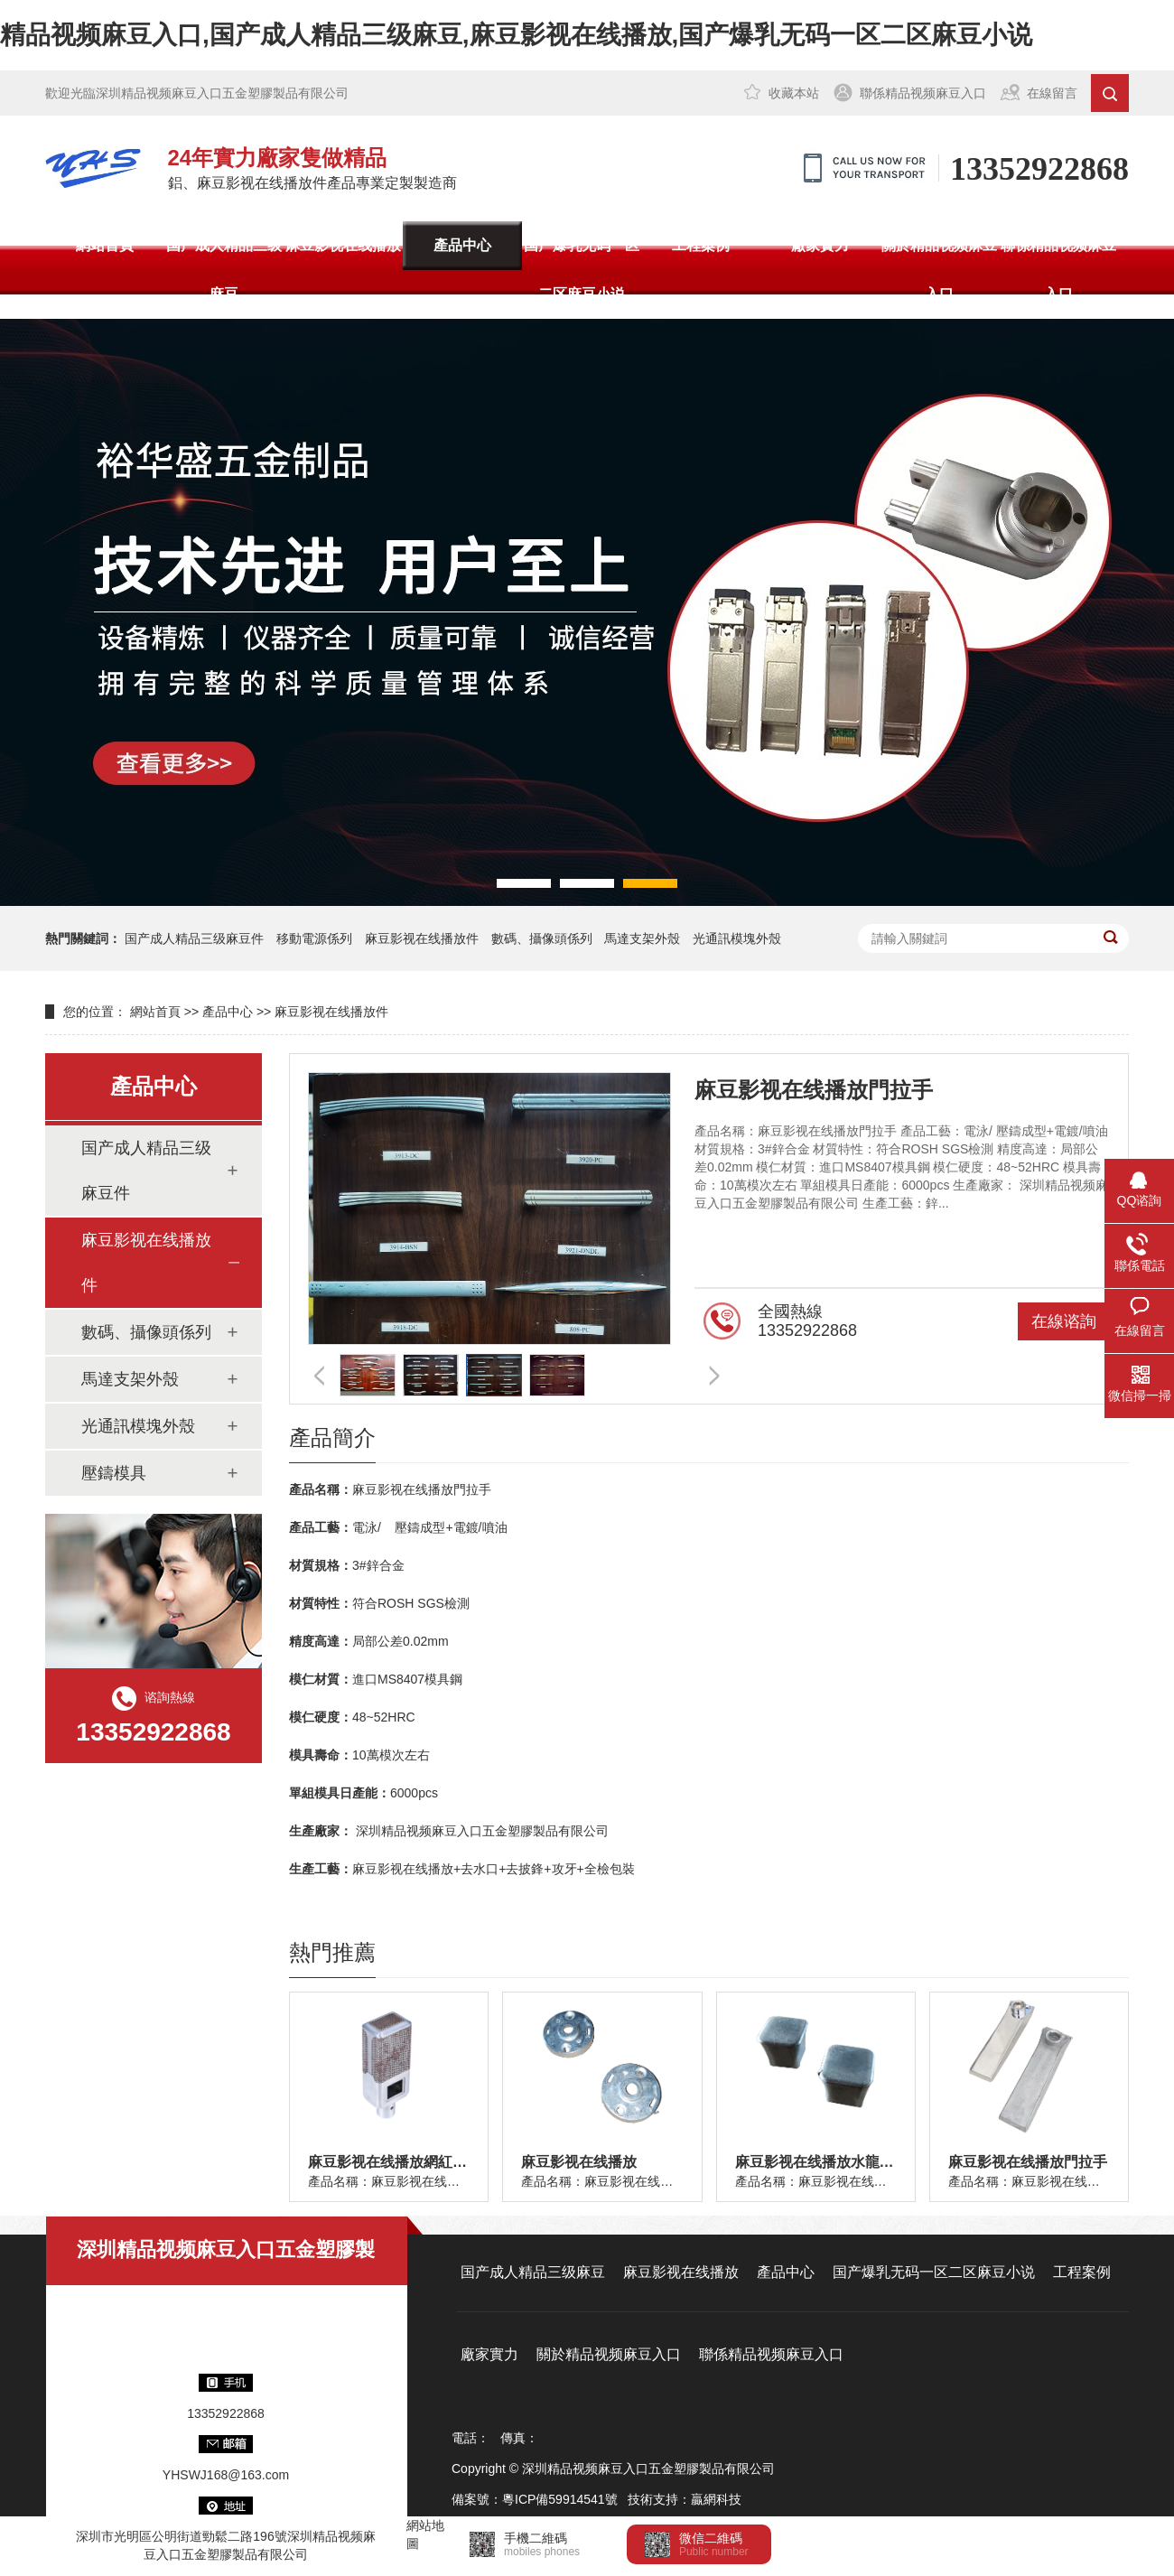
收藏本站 (794, 93)
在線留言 (1052, 93)
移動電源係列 (314, 938)
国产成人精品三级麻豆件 (194, 938)
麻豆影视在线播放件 (422, 938)
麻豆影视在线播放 (343, 245)
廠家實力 (820, 245)
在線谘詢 (1063, 1321)
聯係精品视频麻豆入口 (923, 93)
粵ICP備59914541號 (560, 2499)
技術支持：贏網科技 (684, 2499)
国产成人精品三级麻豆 (224, 270)
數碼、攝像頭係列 (541, 938)
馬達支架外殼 (642, 938)
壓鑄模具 (113, 1473)
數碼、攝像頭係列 (146, 1332)
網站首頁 (105, 245)
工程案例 (701, 245)
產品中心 (462, 245)
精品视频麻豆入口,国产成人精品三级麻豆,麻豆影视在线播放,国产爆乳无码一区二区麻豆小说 (516, 35)
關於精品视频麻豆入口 (939, 270)
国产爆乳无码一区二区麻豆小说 (581, 270)
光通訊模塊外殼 (737, 938)
